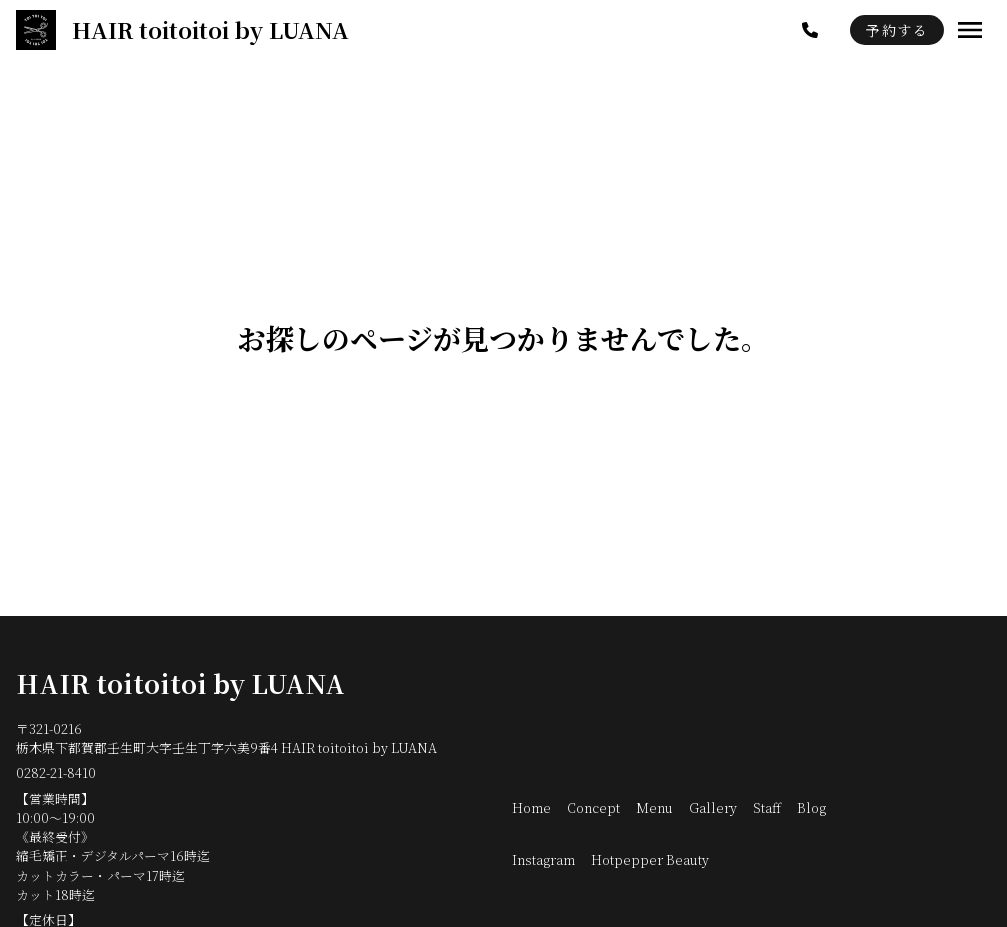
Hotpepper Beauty (650, 859)
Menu (654, 807)
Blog (811, 807)
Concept (593, 807)
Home (531, 807)
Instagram (543, 859)
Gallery (713, 807)
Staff (767, 807)
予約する (897, 30)
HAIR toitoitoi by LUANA (180, 683)
